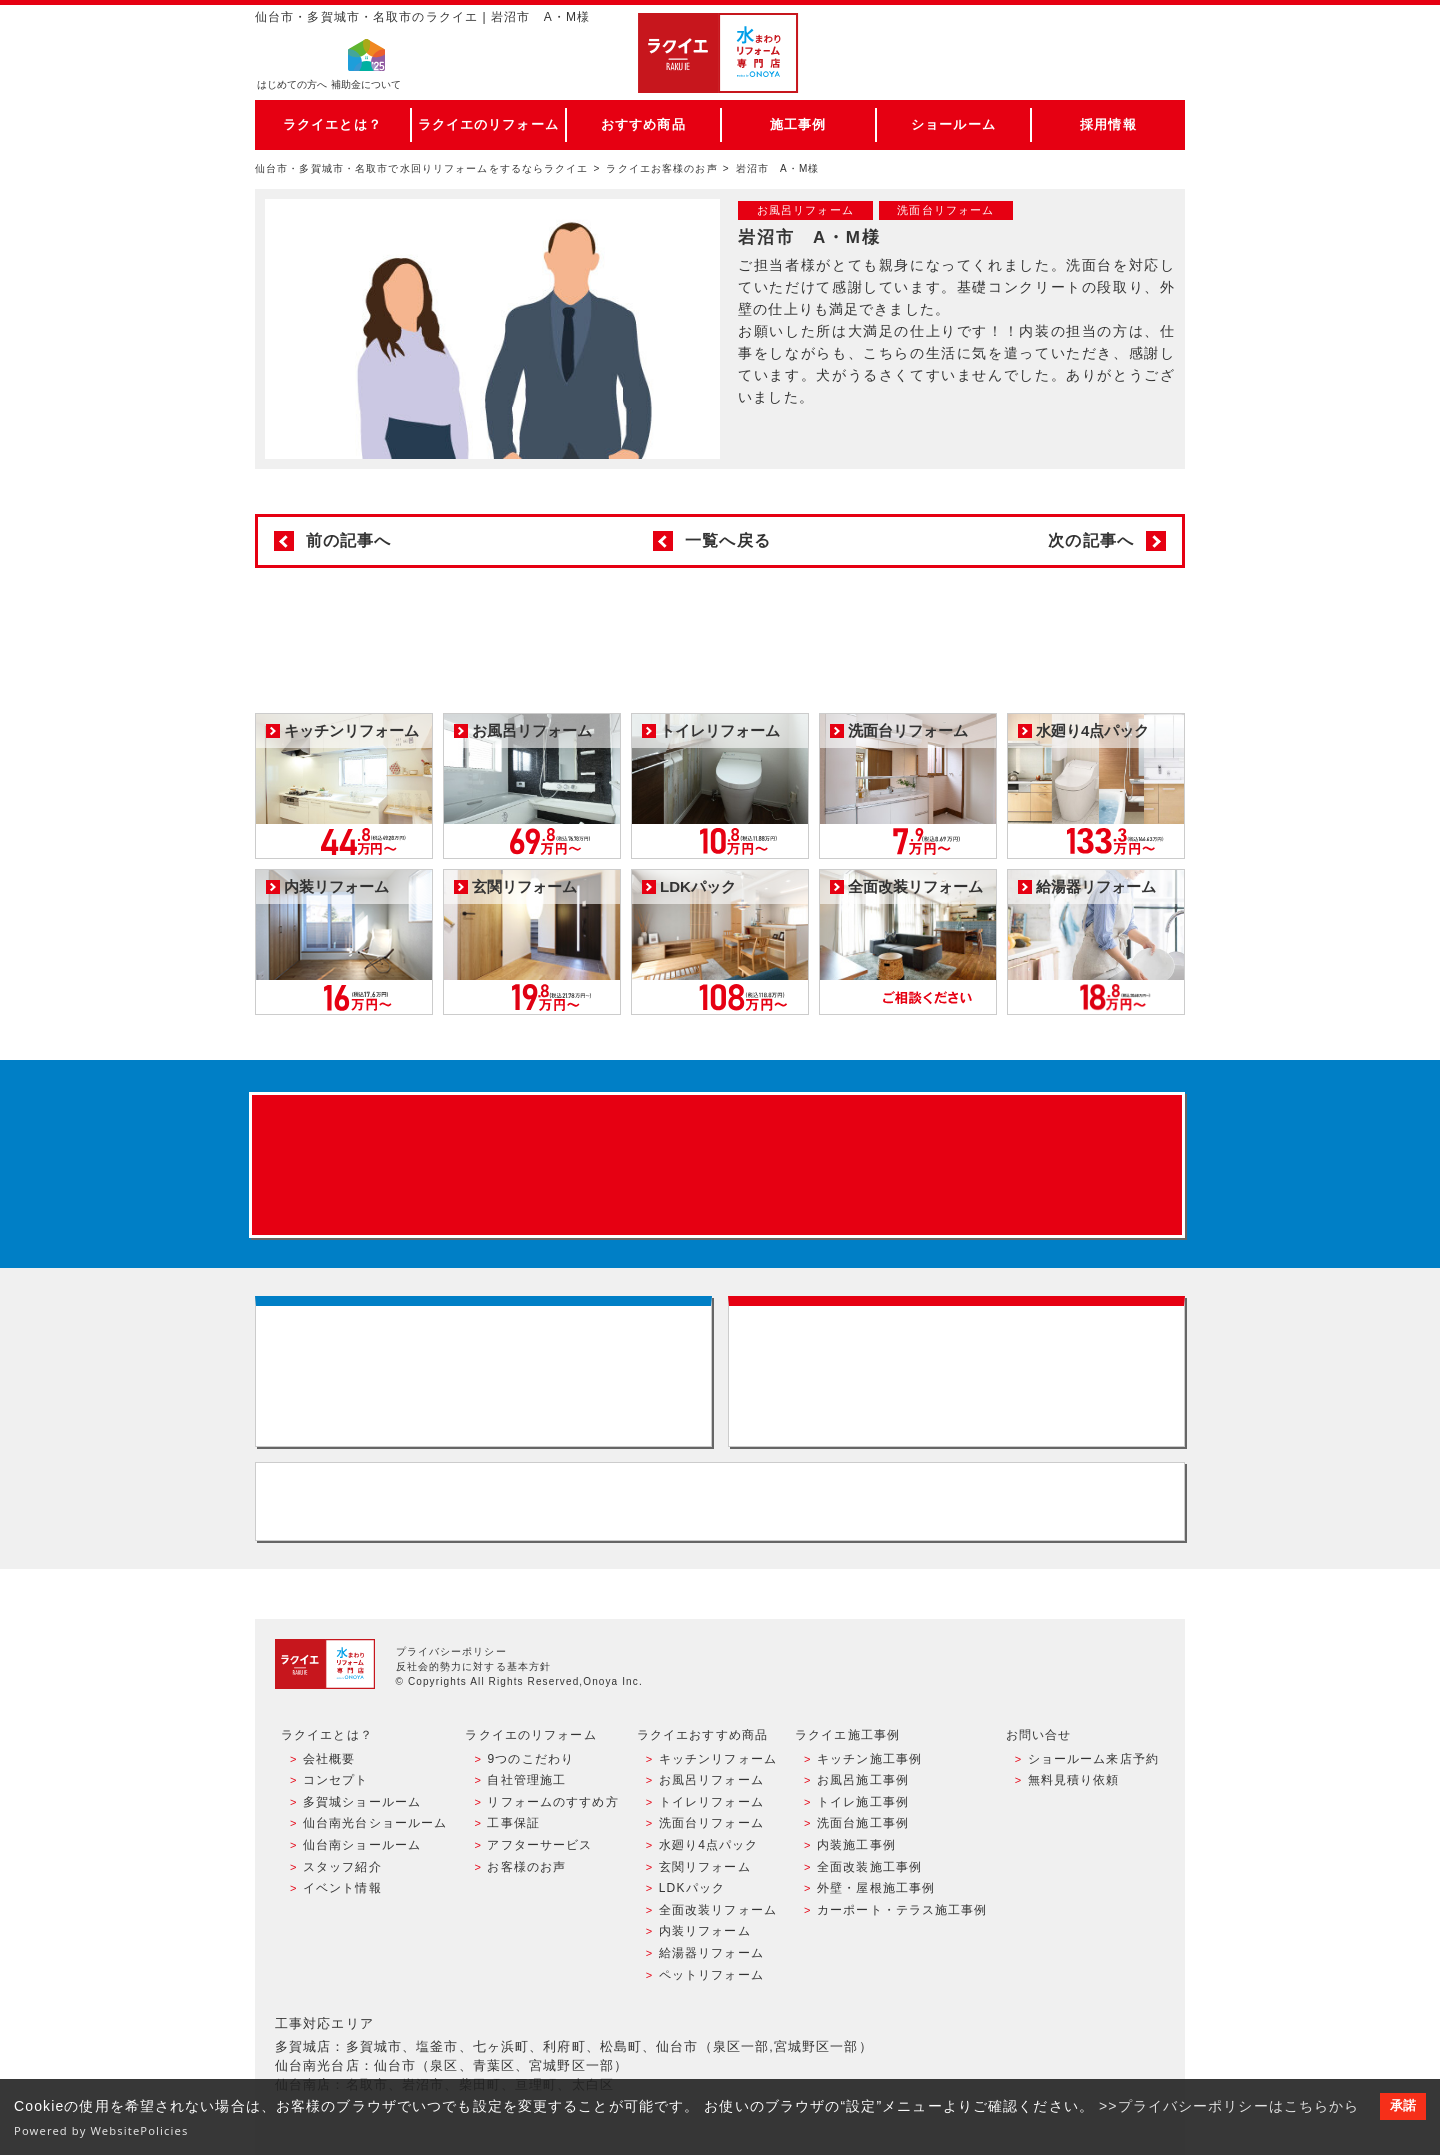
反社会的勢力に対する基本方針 (474, 1666)
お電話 (1092, 74)
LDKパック (692, 1888)
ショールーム (953, 124)
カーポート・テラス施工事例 (902, 1910)
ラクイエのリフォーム (488, 124)
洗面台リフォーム (711, 1823)
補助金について (366, 85)
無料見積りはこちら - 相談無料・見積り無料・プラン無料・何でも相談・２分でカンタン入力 (956, 1371)
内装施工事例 (856, 1845)
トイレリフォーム (711, 1802)
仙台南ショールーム (362, 1845)
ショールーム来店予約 (1093, 1759)
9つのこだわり (530, 1759)
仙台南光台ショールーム (375, 1823)
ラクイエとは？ (332, 124)
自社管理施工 (526, 1780)
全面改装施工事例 (869, 1867)
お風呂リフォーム (711, 1780)
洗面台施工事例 (863, 1823)
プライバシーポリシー (451, 1651)
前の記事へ (349, 540)
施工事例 (798, 124)
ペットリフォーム (711, 1975)
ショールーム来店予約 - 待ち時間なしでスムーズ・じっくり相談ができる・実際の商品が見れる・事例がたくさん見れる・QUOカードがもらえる (483, 1371)
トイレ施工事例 (863, 1802)
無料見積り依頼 (1074, 1780)
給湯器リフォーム (711, 1953)
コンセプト (336, 1780)
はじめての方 (292, 85)
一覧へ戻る (728, 540)
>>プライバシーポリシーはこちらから (1229, 2106)
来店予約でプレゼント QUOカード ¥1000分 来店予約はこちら (717, 1165)
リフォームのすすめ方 (552, 1802)
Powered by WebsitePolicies (101, 2130)
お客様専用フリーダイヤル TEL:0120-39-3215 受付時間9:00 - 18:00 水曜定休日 (720, 1501)
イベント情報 (342, 1888)
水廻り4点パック (709, 1845)
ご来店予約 (1092, 34)
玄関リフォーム (705, 1867)
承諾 (1403, 2106)
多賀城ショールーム (362, 1802)
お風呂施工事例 (863, 1780)
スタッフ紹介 (342, 1867)
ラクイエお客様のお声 (661, 168)
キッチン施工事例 (869, 1759)
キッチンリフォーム (718, 1759)
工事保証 (513, 1823)
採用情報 (1108, 124)
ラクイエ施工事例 (847, 1735)
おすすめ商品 (643, 124)
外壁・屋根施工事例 (876, 1888)
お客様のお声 (526, 1867)
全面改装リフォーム (718, 1910)
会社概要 (329, 1759)
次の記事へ (1091, 540)
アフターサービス (539, 1845)
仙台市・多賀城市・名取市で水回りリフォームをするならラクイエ (422, 168)
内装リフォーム (705, 1931)
